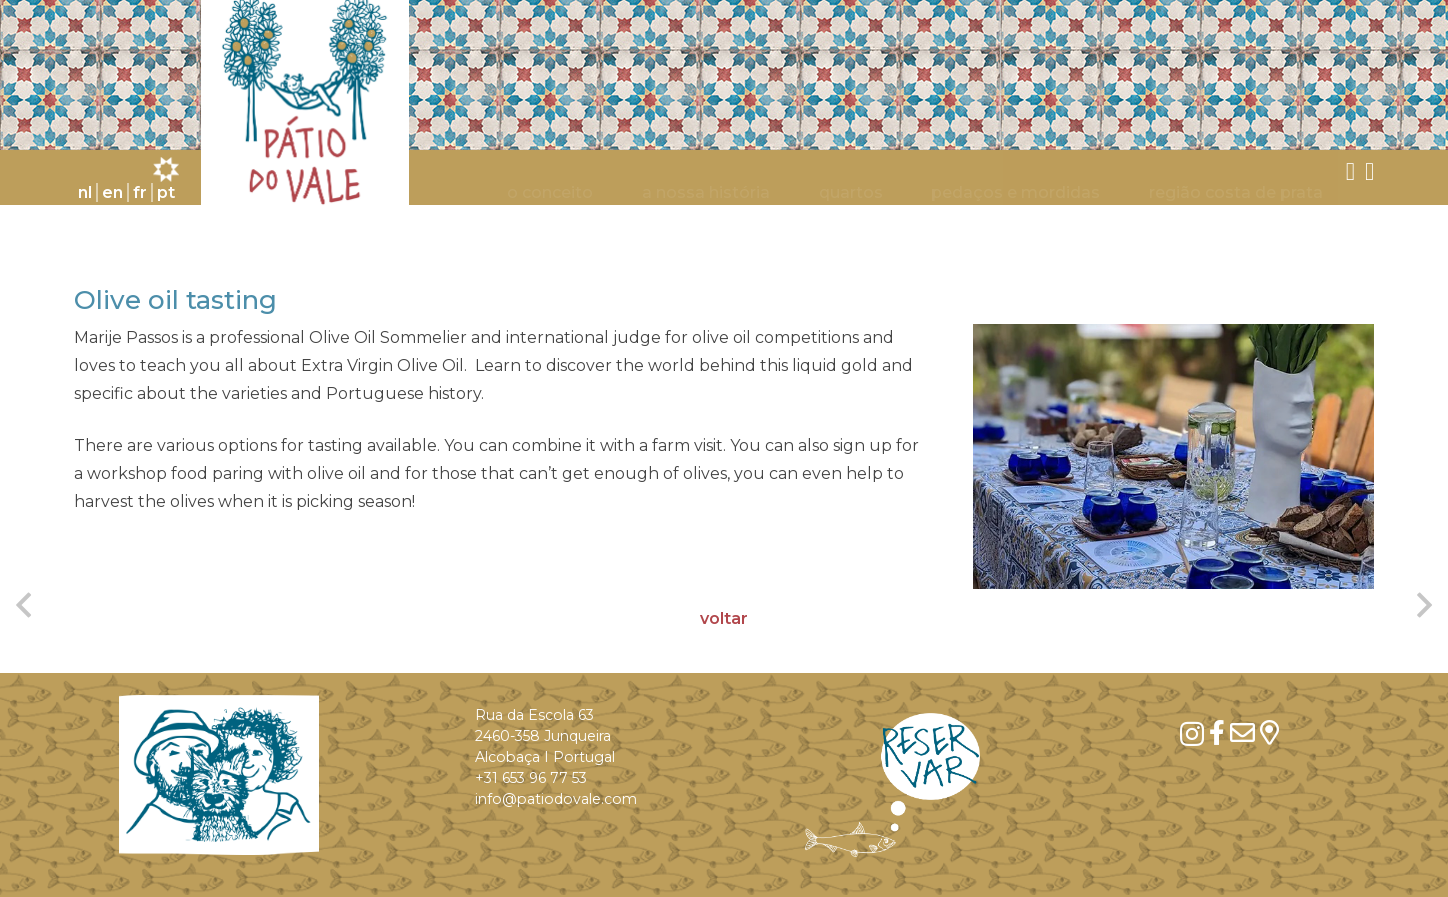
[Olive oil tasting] (1173, 456)
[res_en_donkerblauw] (892, 785)
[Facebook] (1217, 732)
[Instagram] (1192, 734)
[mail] (1242, 732)
